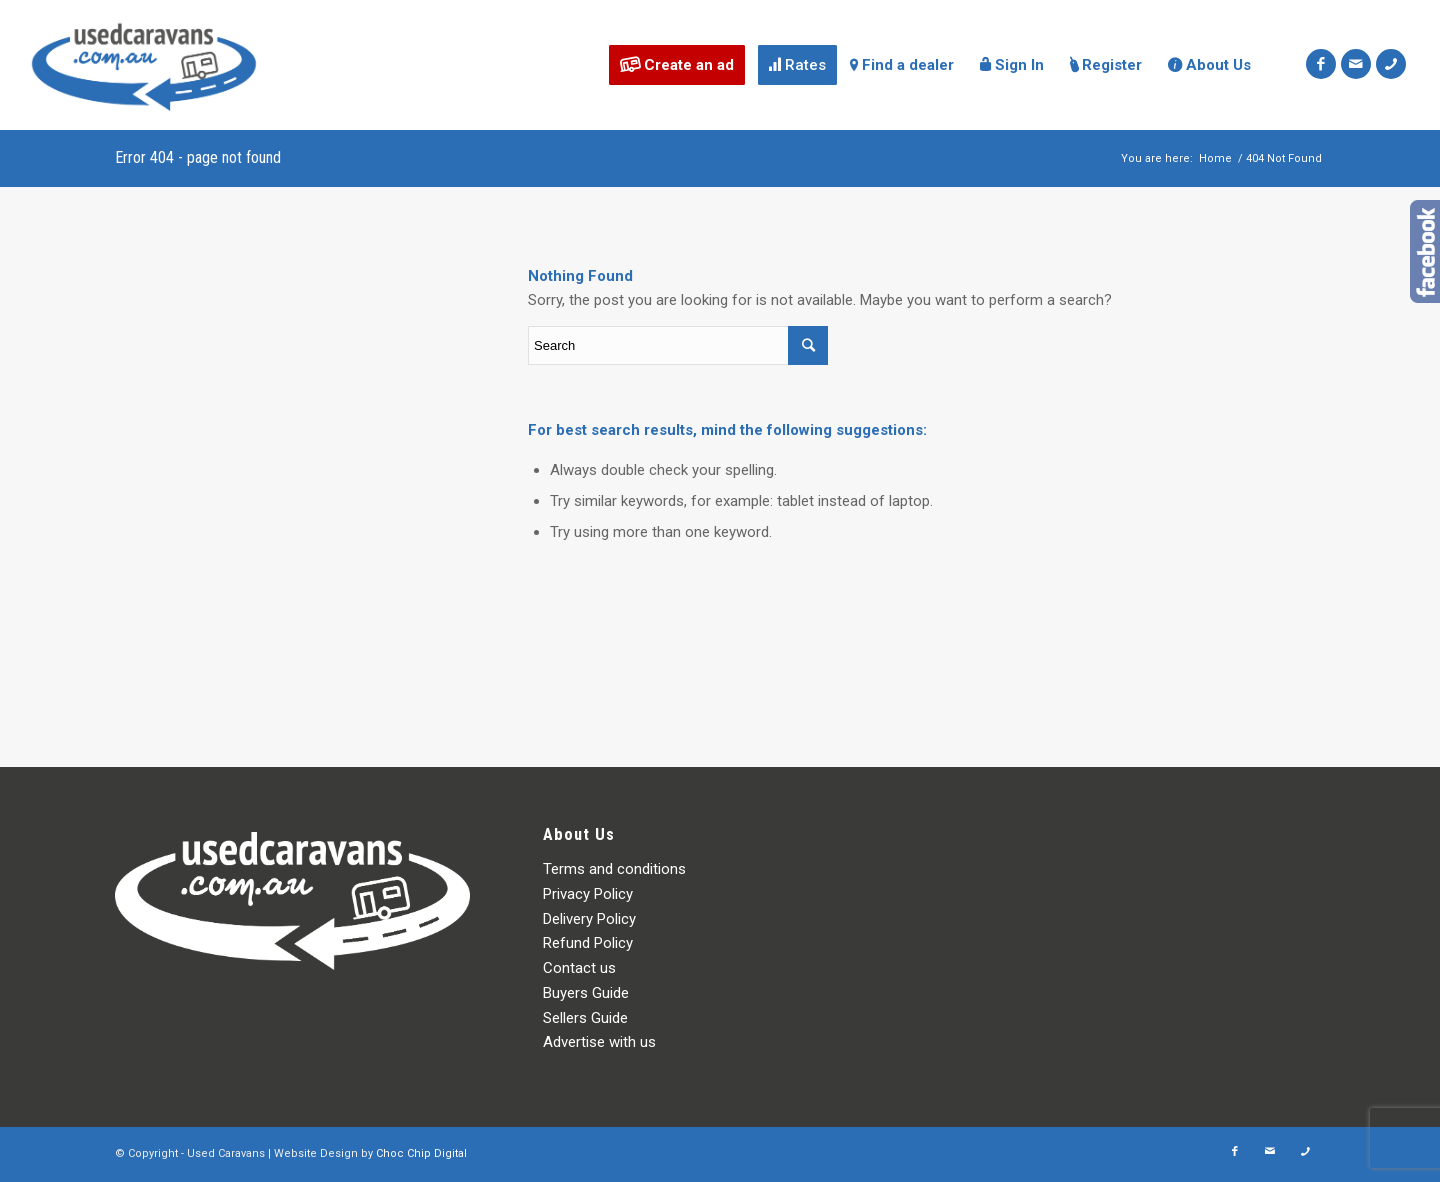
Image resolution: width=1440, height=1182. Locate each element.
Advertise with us (599, 1042)
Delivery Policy (589, 919)
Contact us (579, 968)
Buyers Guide (586, 993)
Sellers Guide (585, 1018)
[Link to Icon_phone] (1391, 64)
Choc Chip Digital (421, 1153)
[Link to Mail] (1356, 64)
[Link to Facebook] (1321, 64)
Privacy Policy (588, 894)
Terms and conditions (614, 869)
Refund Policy (588, 943)
